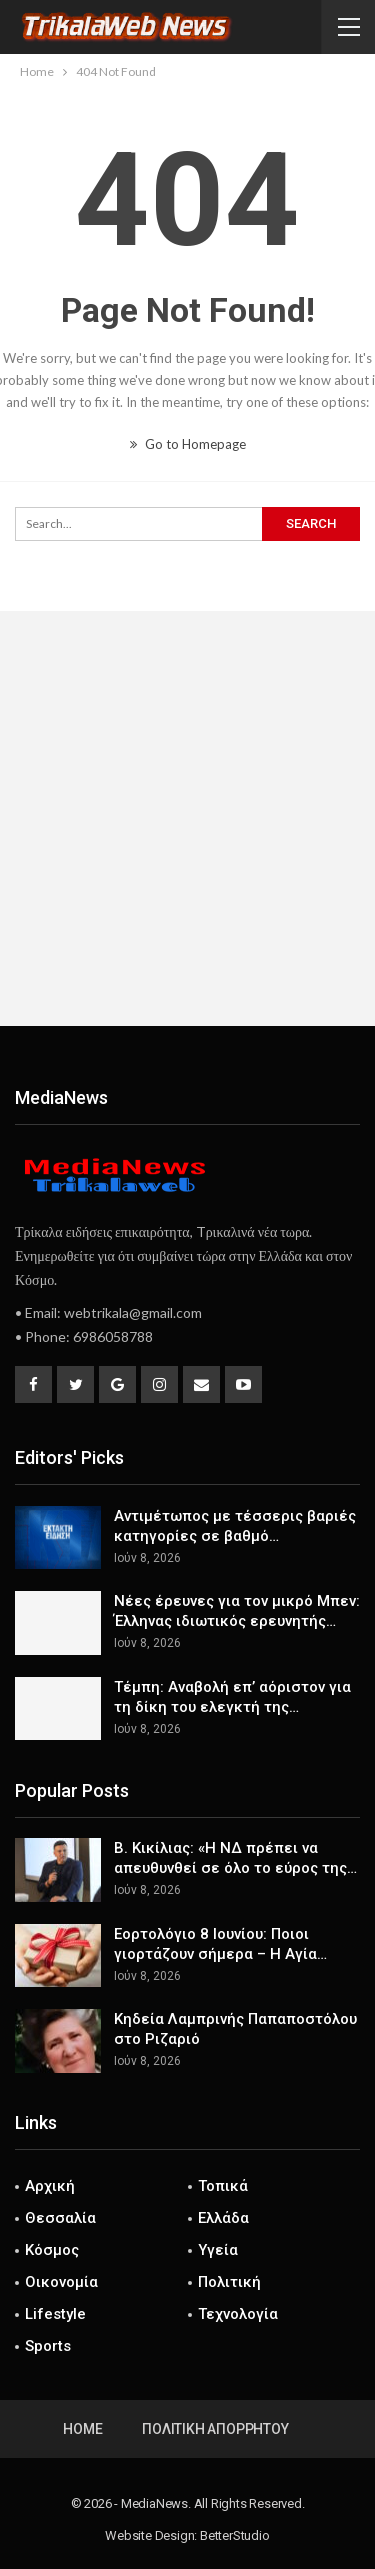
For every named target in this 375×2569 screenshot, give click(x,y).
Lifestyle (55, 2314)
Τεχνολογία (238, 2314)
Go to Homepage (188, 444)
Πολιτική (229, 2282)
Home (82, 2429)
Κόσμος (52, 2250)
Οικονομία (61, 2282)
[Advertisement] (187, 818)
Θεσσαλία (60, 2218)
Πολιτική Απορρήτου (215, 2429)
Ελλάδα (223, 2218)
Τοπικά (223, 2186)
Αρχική (50, 2186)
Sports (48, 2346)
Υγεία (218, 2250)
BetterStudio (235, 2535)
